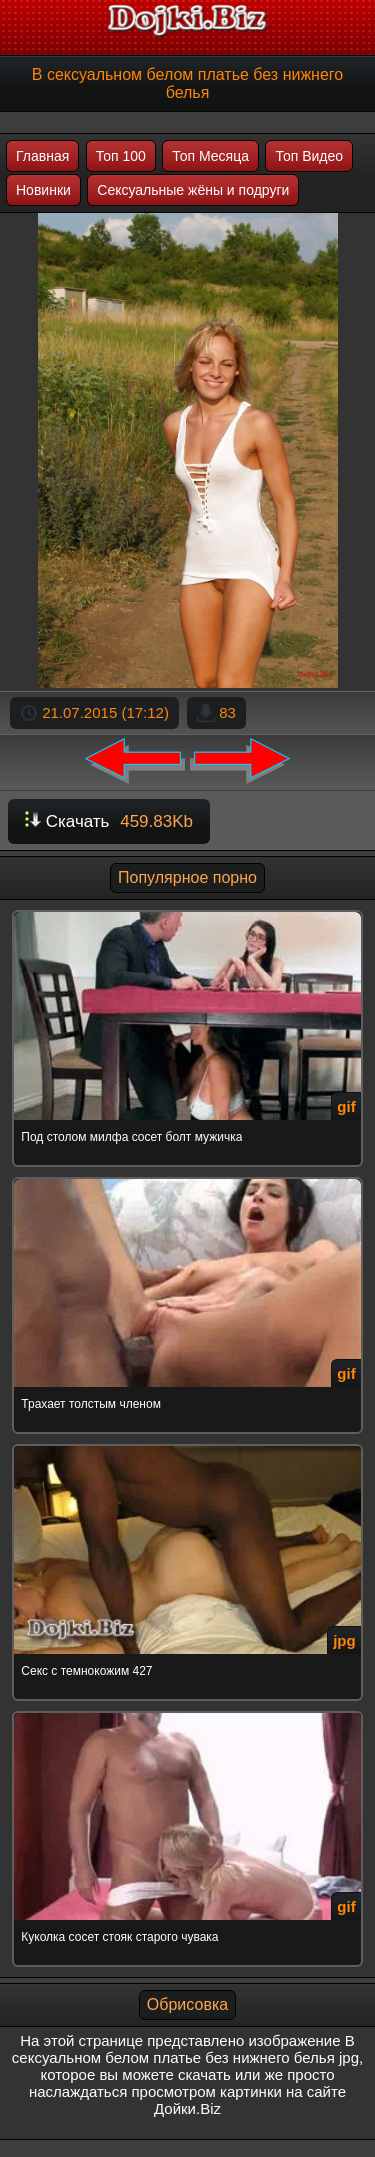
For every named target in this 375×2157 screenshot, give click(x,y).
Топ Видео (309, 156)
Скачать (109, 821)
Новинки (43, 190)
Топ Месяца (210, 156)
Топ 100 (121, 156)
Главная (42, 156)
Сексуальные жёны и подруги (193, 190)
